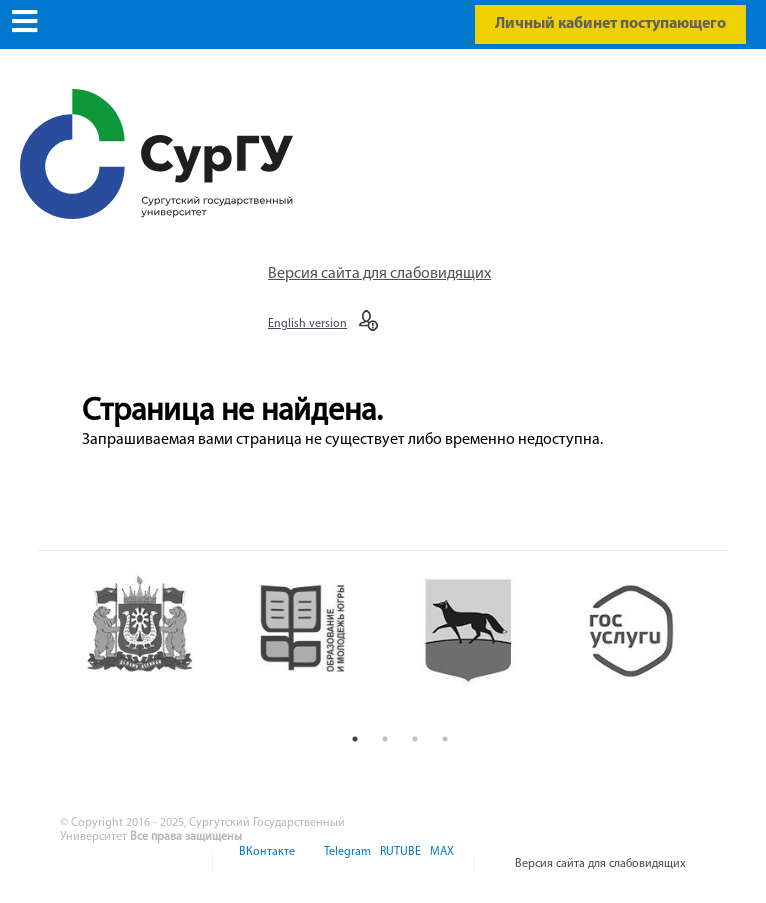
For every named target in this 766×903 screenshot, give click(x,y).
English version (307, 324)
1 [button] (355, 739)
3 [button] (415, 739)
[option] (155, 647)
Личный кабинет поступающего (610, 24)
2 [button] (385, 739)
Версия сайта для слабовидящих (379, 274)
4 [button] (445, 739)
